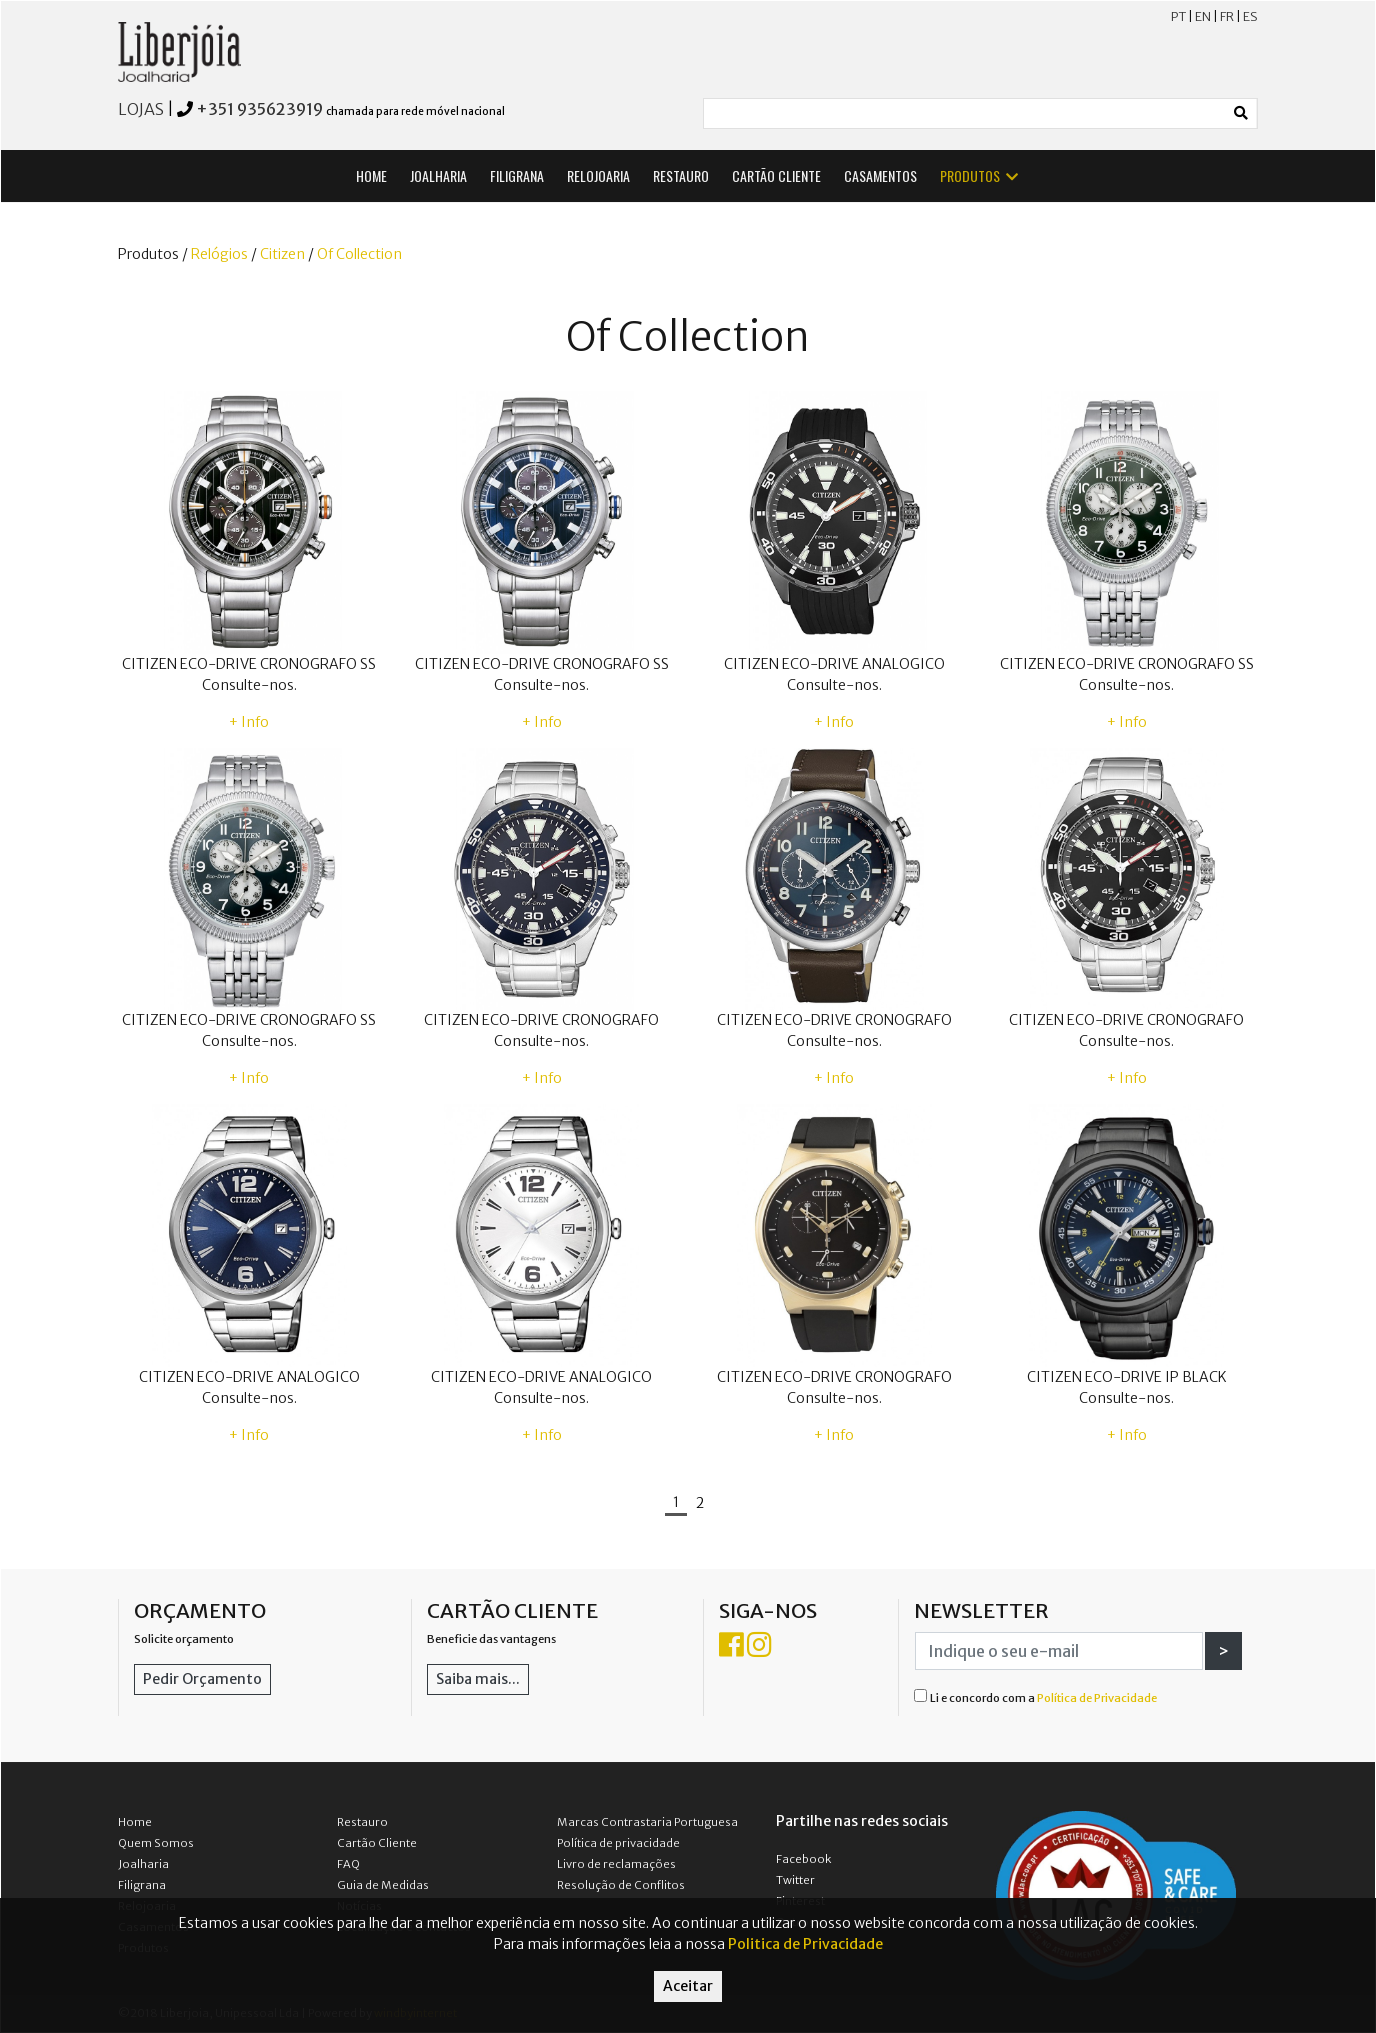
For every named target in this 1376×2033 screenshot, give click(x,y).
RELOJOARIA (598, 175)
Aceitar (688, 1986)
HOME (371, 175)
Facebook (803, 1859)
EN (1203, 16)
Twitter (795, 1880)
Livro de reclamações (616, 1864)
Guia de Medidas (383, 1885)
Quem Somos (156, 1843)
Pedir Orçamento (202, 1679)
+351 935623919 (259, 109)
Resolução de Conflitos (621, 1885)
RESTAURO (681, 175)
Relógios (219, 254)
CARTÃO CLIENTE (776, 175)
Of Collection (359, 254)
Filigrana (142, 1885)
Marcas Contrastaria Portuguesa (647, 1822)
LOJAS (141, 109)
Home (135, 1822)
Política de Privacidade (1097, 1698)
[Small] (965, 113)
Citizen (282, 254)
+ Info (249, 722)
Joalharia (143, 1864)
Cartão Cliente (377, 1843)
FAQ (348, 1864)
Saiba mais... (478, 1679)
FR (1227, 16)
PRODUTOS (980, 175)
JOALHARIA (438, 175)
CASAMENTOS (880, 175)
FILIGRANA (517, 175)
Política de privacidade (618, 1843)
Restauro (362, 1822)
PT (1178, 16)
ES (1250, 16)
